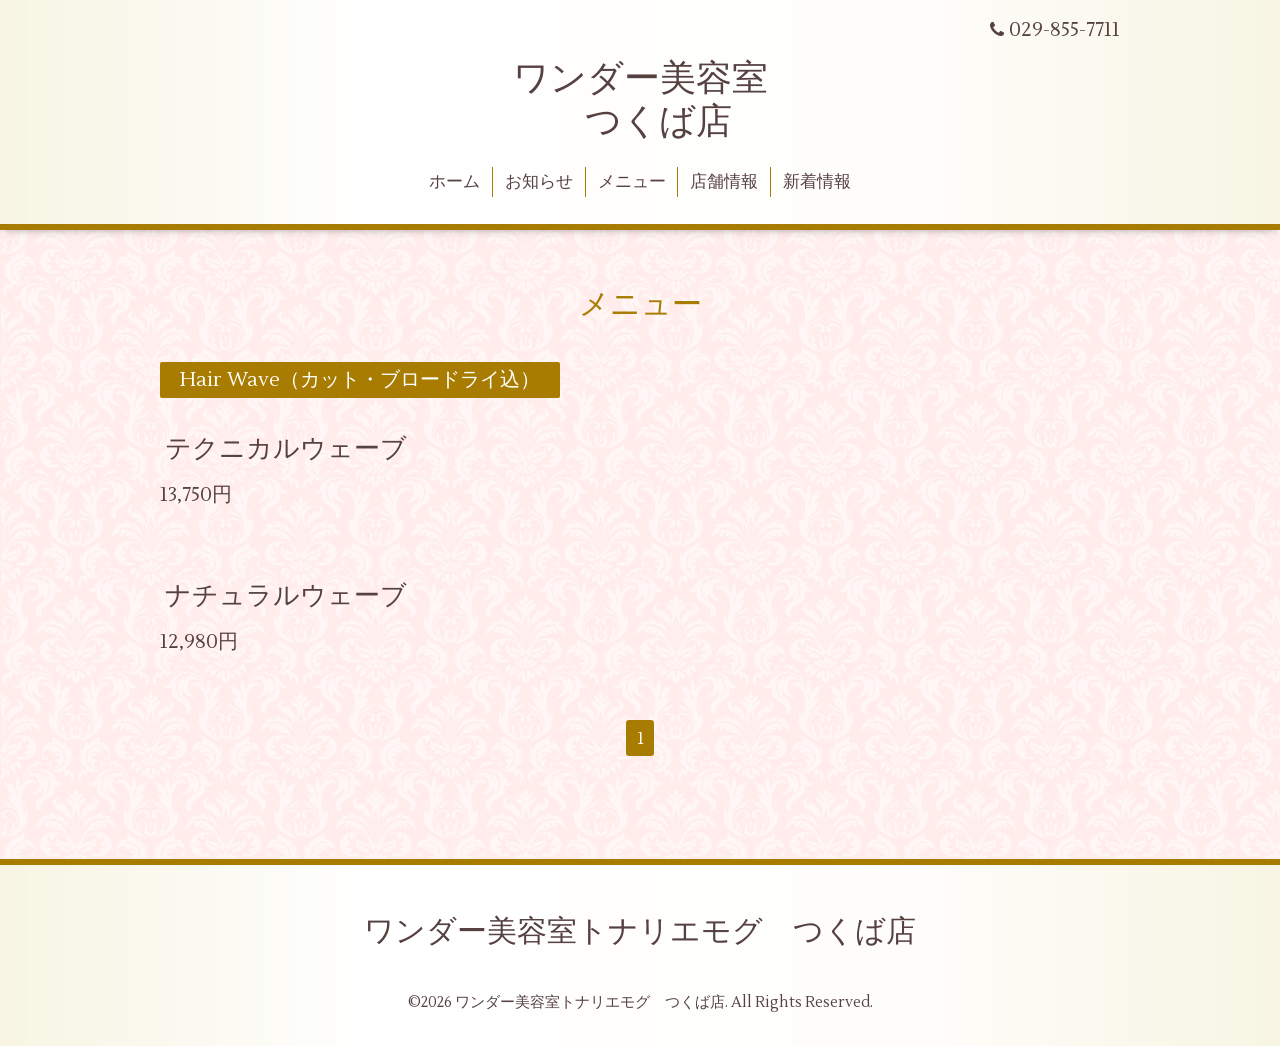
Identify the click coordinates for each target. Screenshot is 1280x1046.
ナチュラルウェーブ (286, 595)
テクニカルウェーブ (286, 449)
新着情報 (817, 182)
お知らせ (539, 182)
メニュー (632, 182)
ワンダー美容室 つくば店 (640, 100)
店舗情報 (724, 182)
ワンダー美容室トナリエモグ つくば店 (640, 931)
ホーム (454, 182)
